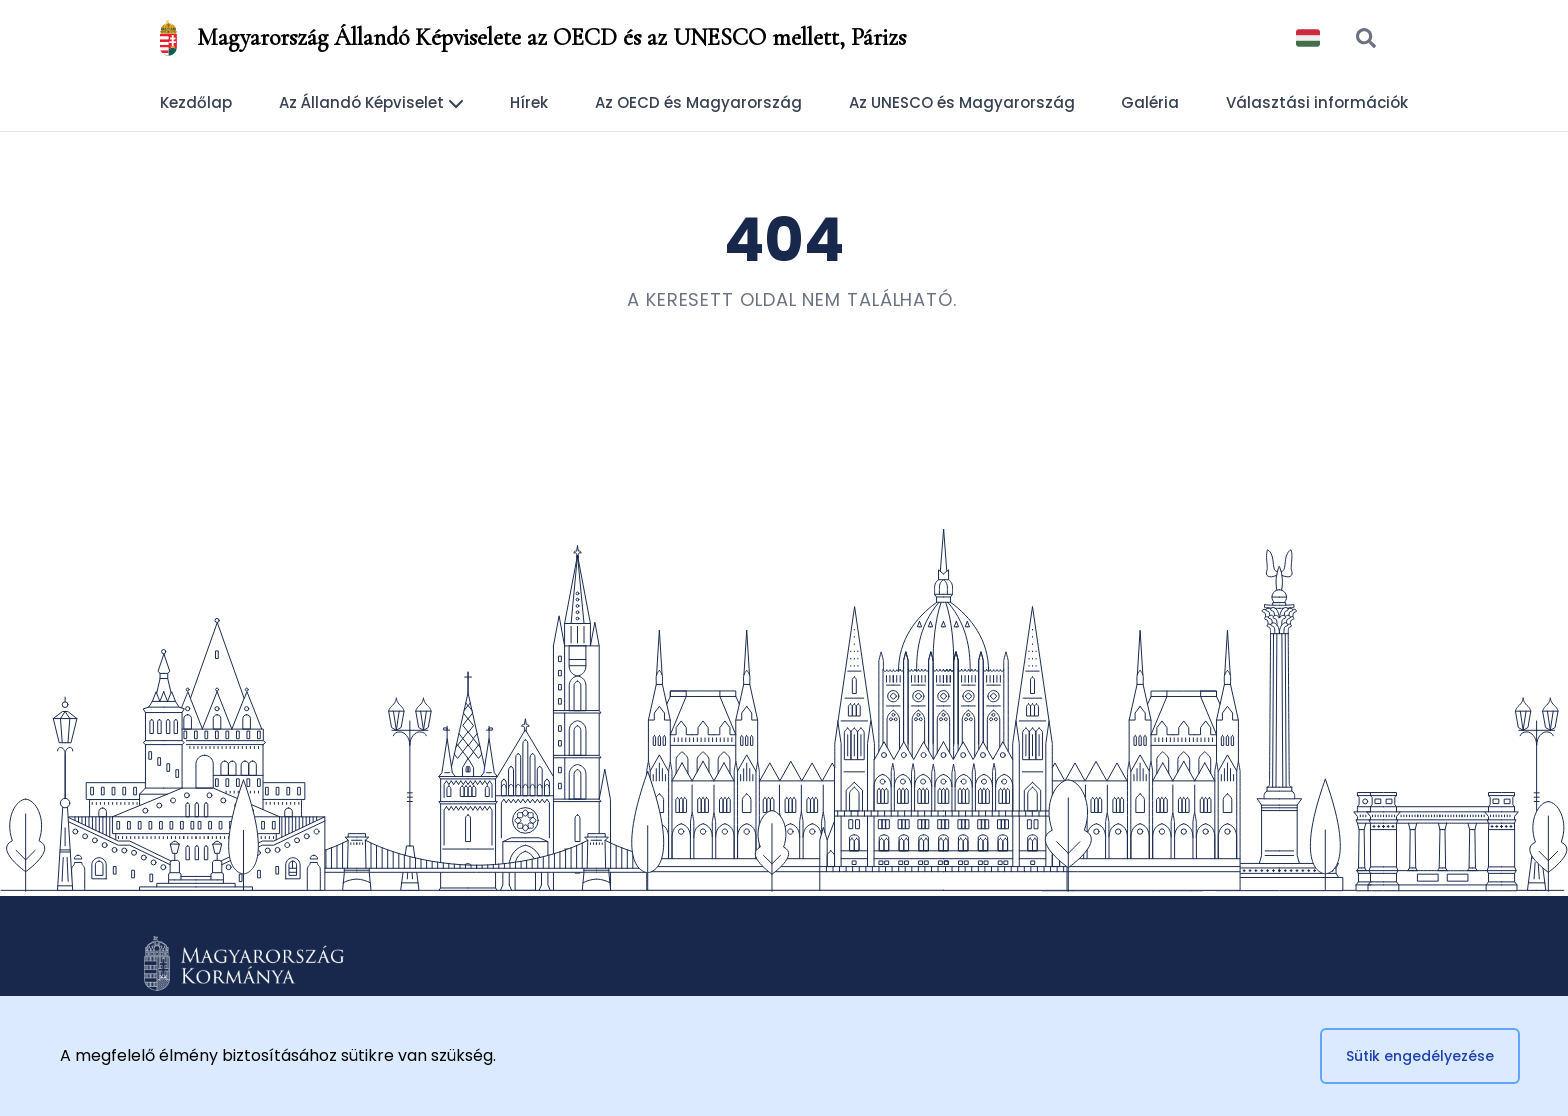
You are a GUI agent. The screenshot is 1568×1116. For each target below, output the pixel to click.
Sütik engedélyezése (1420, 1056)
